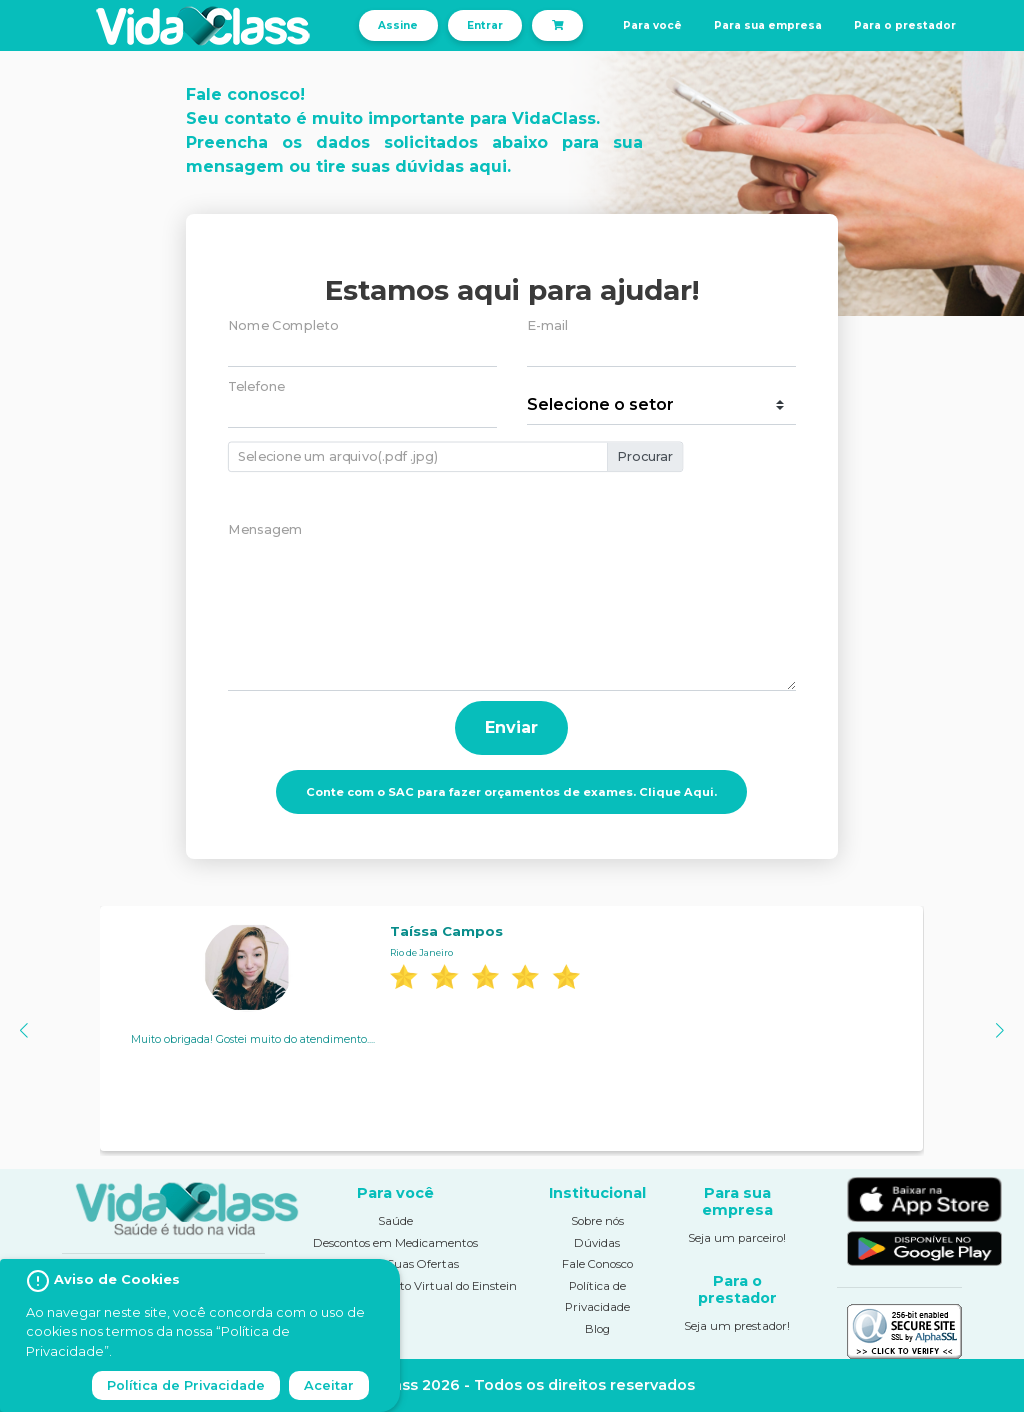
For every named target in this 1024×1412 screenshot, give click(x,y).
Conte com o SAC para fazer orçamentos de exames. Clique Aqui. (511, 792)
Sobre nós (597, 1221)
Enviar (511, 727)
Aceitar (329, 1385)
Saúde (395, 1221)
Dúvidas (597, 1243)
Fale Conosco (597, 1264)
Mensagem (265, 529)
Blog (597, 1329)
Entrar (485, 25)
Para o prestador (905, 25)
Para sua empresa (768, 25)
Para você (652, 25)
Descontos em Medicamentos (395, 1243)
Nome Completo (283, 325)
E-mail (548, 325)
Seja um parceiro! (737, 1238)
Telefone (256, 386)
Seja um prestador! (737, 1326)
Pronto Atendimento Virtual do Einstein (406, 1286)
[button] (23, 1031)
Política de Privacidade (186, 1385)
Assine (398, 25)
